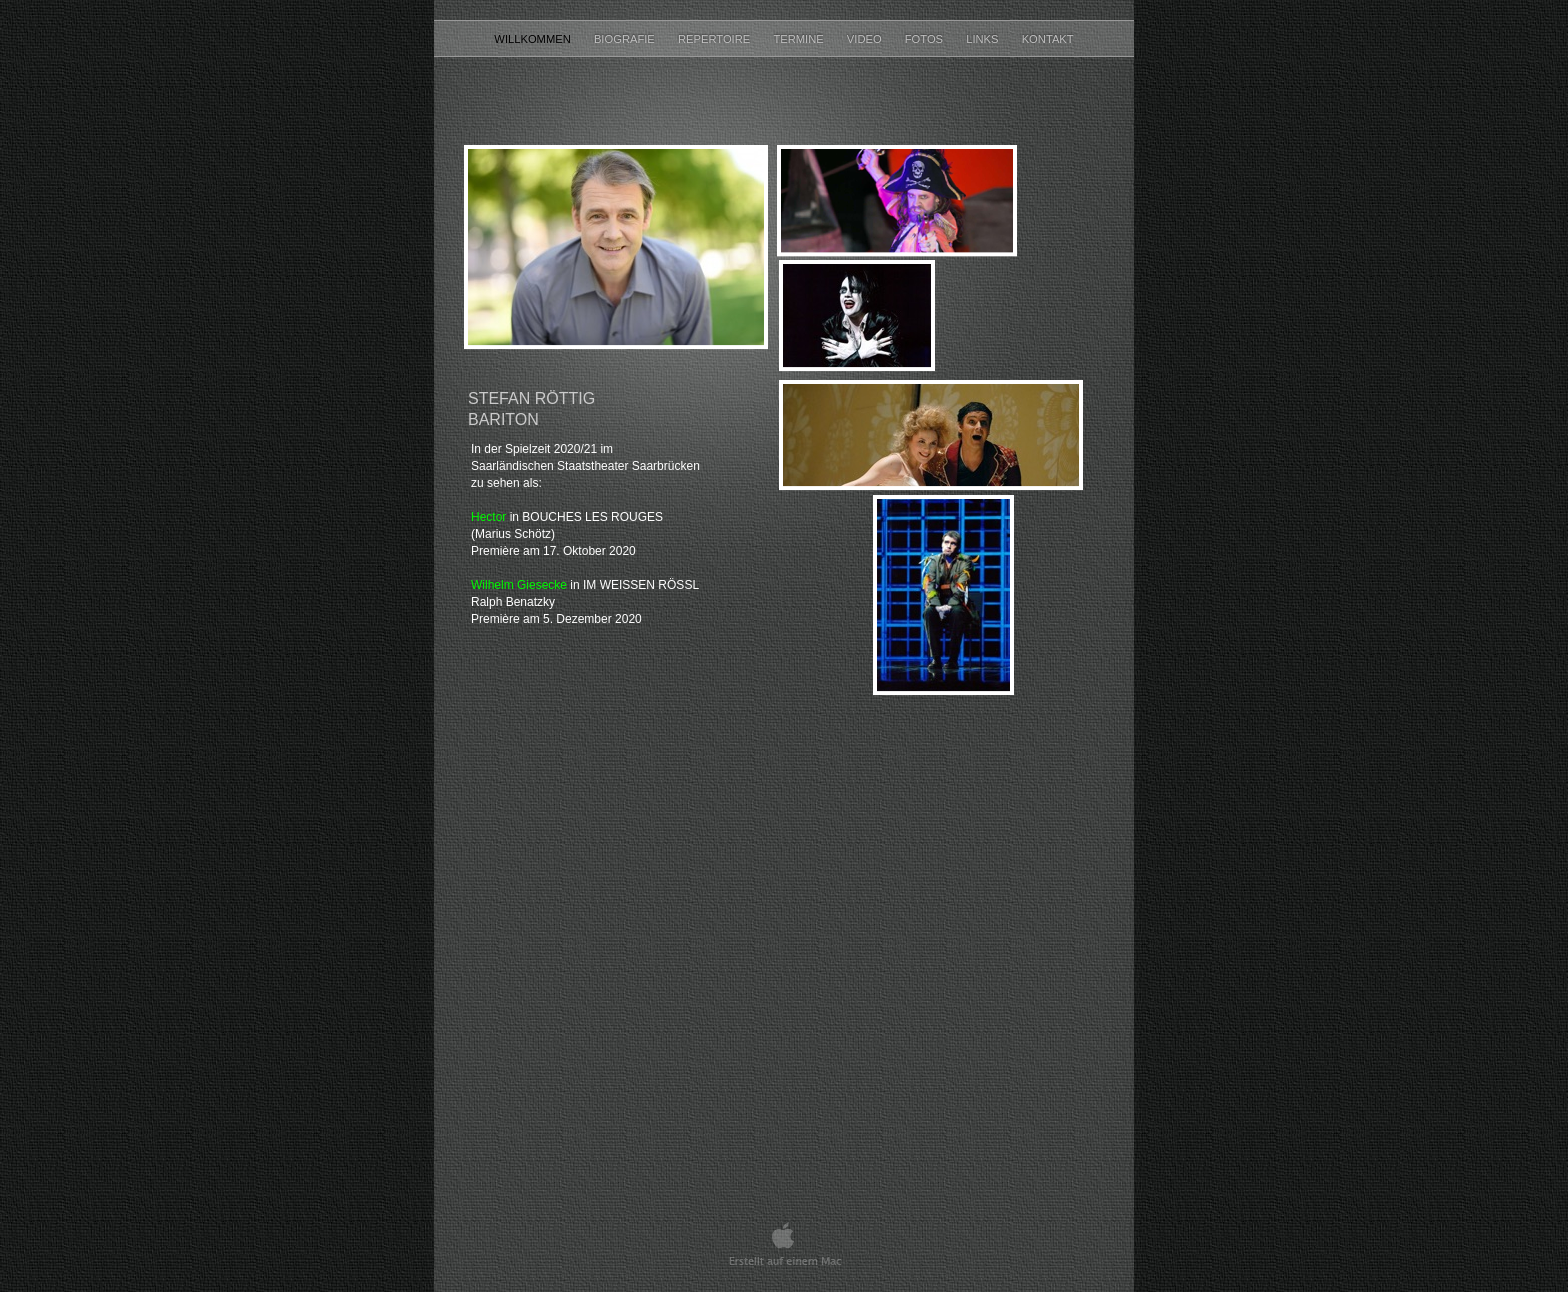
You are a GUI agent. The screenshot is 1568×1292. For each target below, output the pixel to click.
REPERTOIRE (715, 39)
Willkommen (534, 39)
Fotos (925, 39)
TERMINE (799, 39)
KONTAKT (1048, 39)
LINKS (983, 39)
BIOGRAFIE (626, 39)
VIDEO (866, 39)
